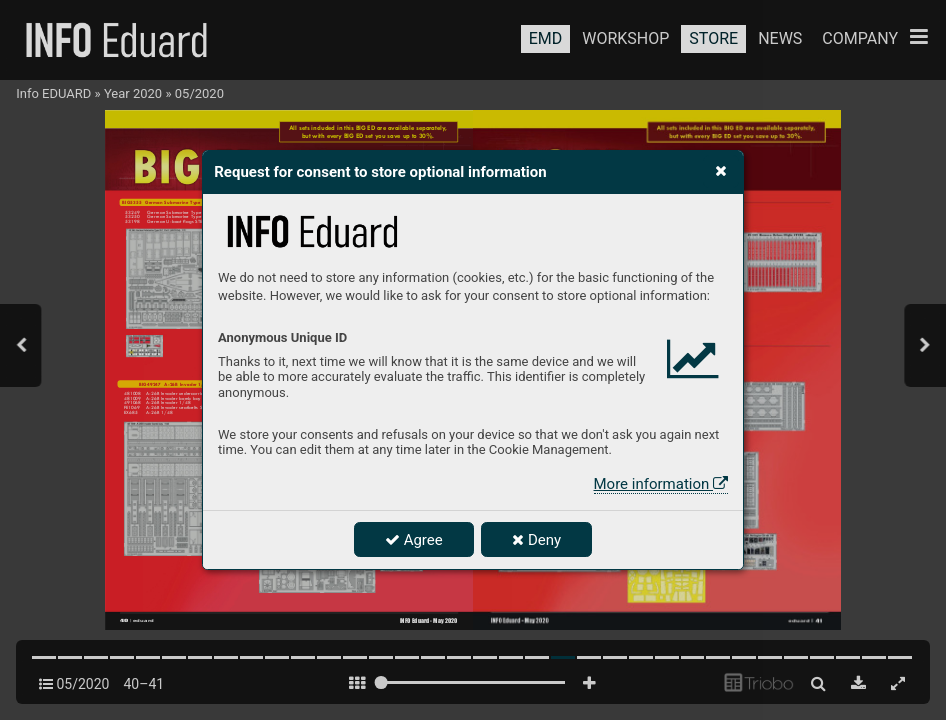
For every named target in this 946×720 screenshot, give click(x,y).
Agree (414, 540)
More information (661, 484)
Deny (536, 540)
